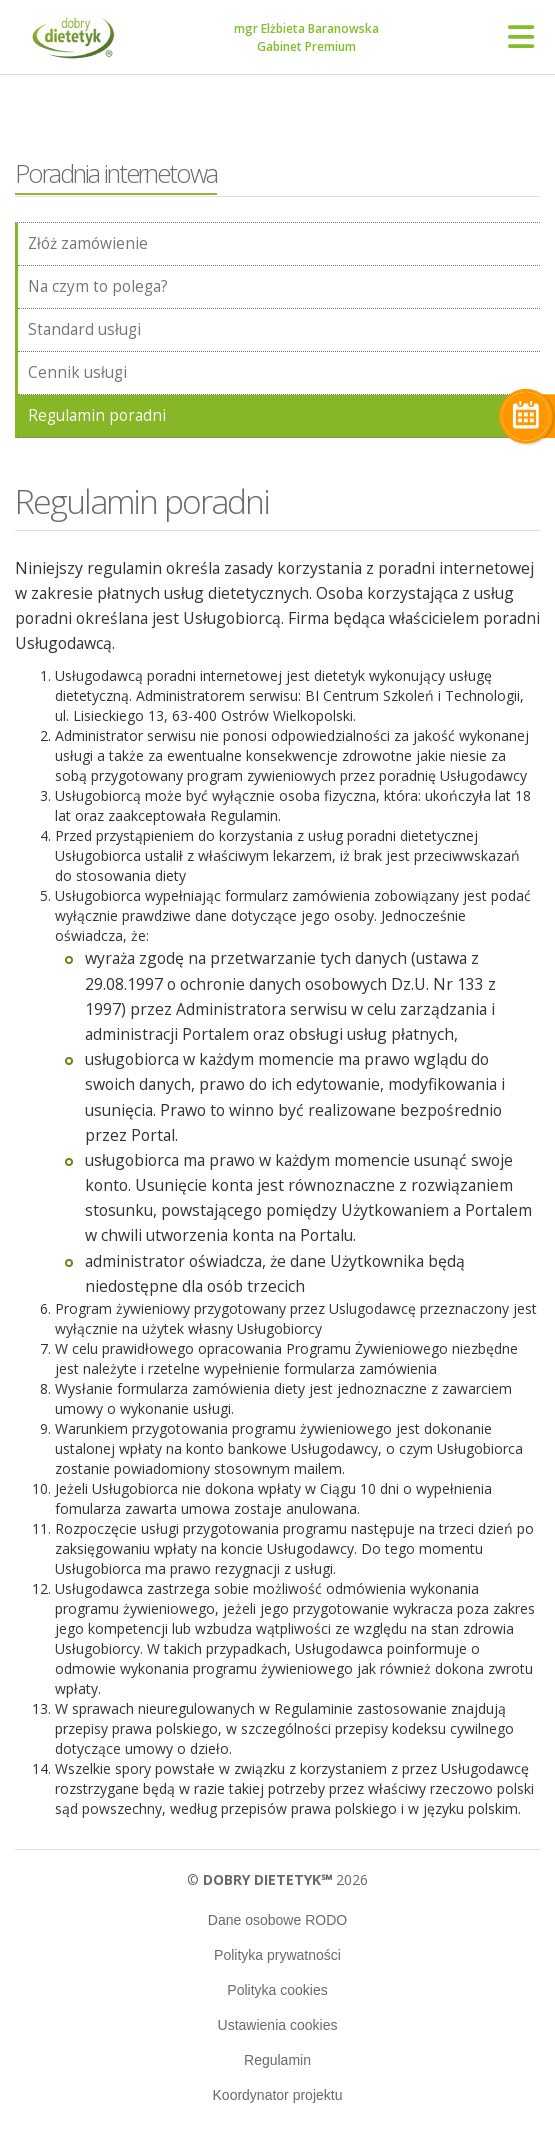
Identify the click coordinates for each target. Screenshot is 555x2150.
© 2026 (277, 1879)
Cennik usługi (77, 372)
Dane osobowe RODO (277, 1920)
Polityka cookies (277, 1990)
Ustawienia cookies (278, 2025)
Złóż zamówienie (88, 243)
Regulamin (277, 2060)
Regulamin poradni (97, 415)
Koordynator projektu (278, 2095)
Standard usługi (84, 329)
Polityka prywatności (277, 1955)
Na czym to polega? (98, 286)
